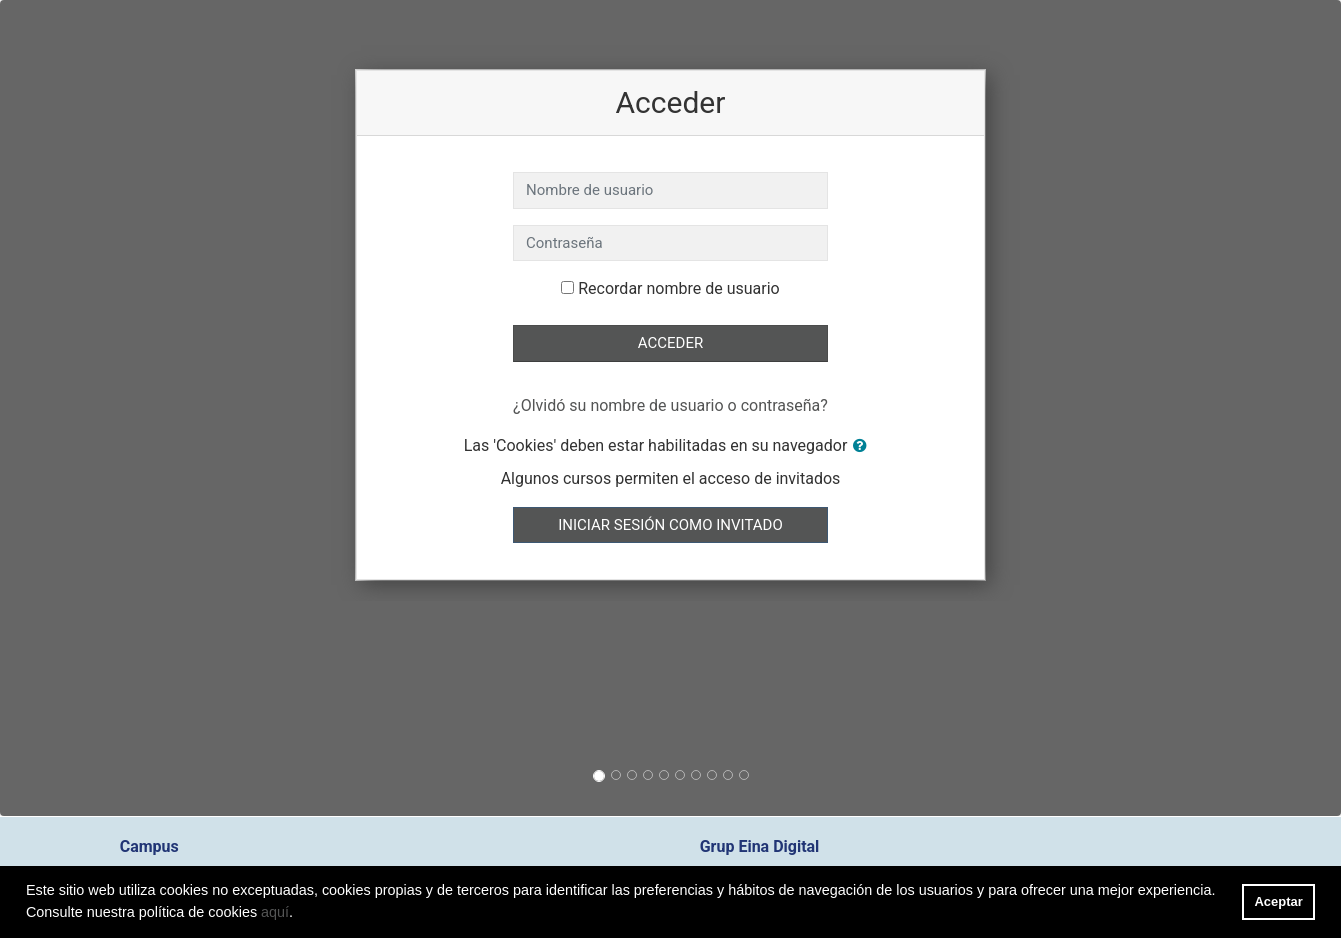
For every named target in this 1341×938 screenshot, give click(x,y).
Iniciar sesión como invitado (670, 525)
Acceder (670, 343)
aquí (275, 912)
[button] (864, 446)
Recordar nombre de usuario (678, 288)
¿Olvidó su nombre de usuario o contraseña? (670, 405)
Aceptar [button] (1279, 901)
